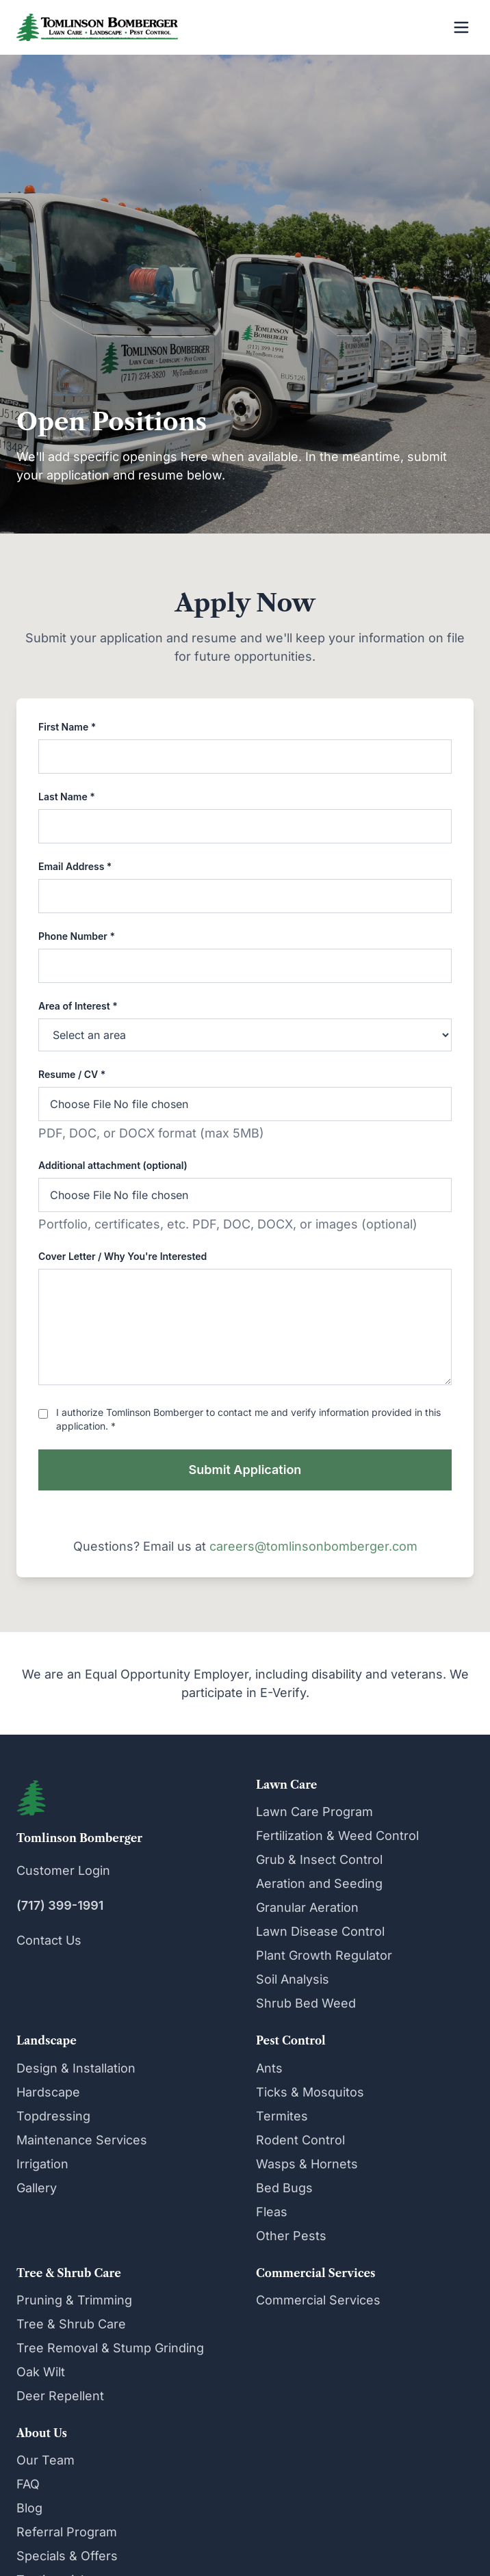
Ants (269, 2068)
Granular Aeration (307, 1907)
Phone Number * (76, 936)
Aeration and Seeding (319, 1883)
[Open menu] (461, 27)
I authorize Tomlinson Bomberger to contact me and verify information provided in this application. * (248, 1419)
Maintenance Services (81, 2140)
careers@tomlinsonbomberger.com (313, 1546)
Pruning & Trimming (74, 2300)
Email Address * (75, 866)
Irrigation (42, 2164)
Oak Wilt (40, 2372)
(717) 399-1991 (59, 1905)
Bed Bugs (284, 2188)
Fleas (271, 2212)
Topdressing (53, 2116)
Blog (29, 2508)
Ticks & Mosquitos (310, 2092)
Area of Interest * (78, 1006)
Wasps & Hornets (307, 2164)
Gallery (36, 2188)
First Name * (67, 727)
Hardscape (48, 2092)
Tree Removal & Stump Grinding (110, 2348)
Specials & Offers (67, 2556)
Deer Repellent (60, 2396)
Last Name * (66, 796)
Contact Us (48, 1940)
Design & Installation (76, 2068)
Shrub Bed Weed (306, 2003)
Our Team (45, 2460)
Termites (282, 2116)
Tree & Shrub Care (71, 2324)
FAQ (28, 2484)
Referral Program (66, 2532)
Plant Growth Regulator (324, 1955)
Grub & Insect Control (319, 1859)
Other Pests (291, 2236)
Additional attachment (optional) (113, 1165)
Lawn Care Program (314, 1811)
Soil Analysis (292, 1979)
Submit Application (245, 1469)
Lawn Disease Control (320, 1931)
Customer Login (63, 1870)
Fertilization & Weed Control (337, 1835)
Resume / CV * (71, 1074)
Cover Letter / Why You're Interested (122, 1256)
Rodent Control (300, 2140)
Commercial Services (318, 2300)
